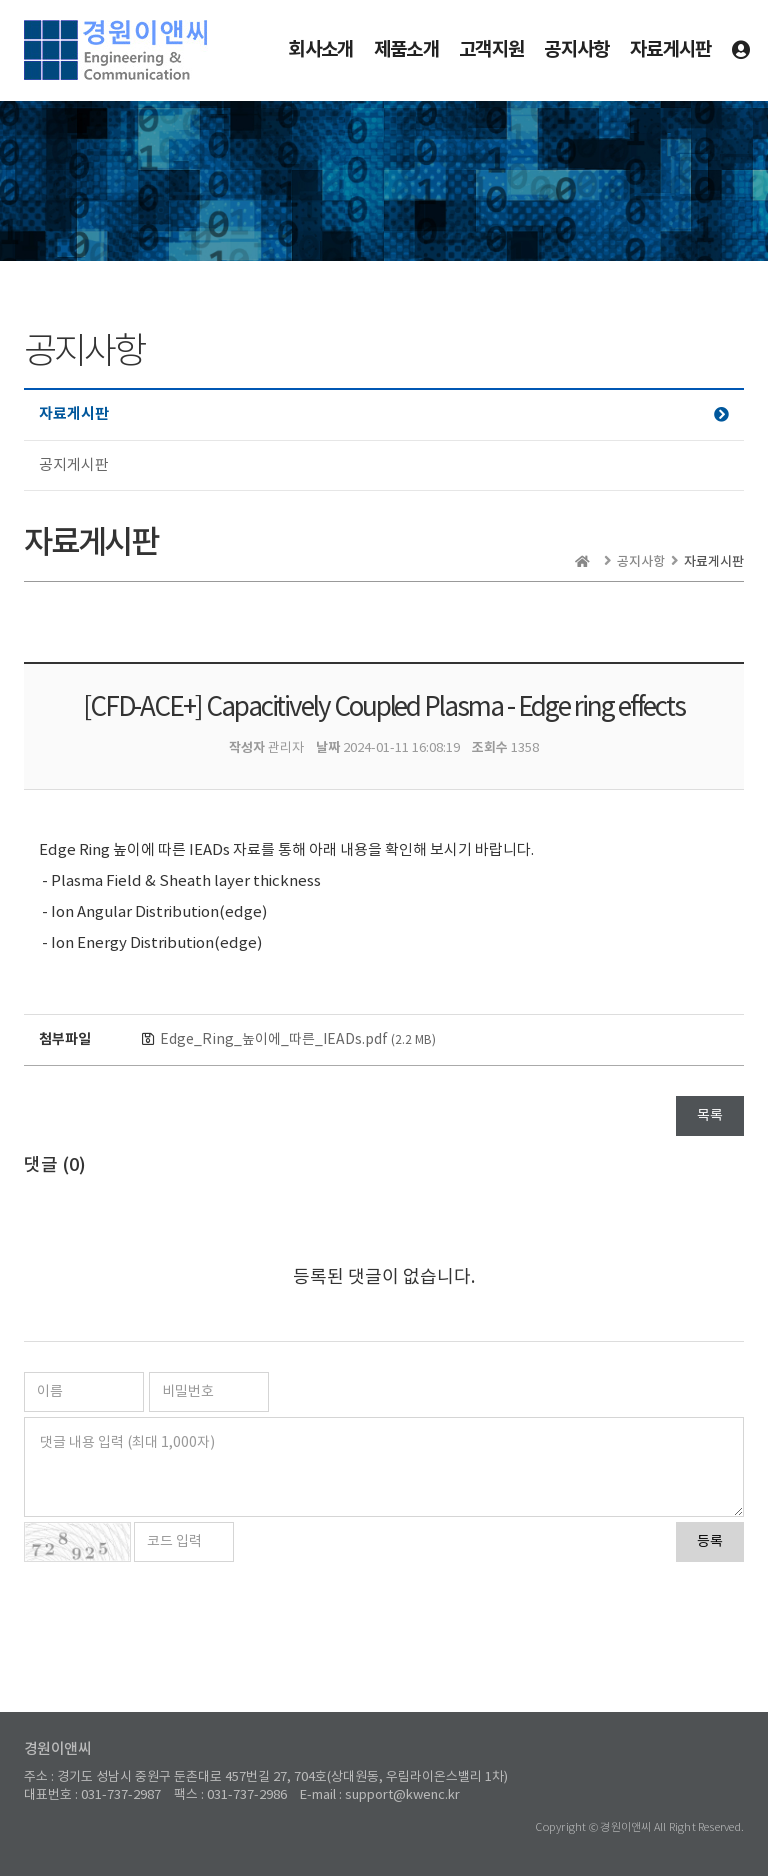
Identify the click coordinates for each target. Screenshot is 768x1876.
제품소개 (406, 49)
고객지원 (491, 49)
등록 (710, 1542)
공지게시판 (74, 465)
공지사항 (576, 49)
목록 (710, 1116)
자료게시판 (671, 49)
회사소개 (320, 49)
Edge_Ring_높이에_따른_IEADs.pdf (298, 1040)
